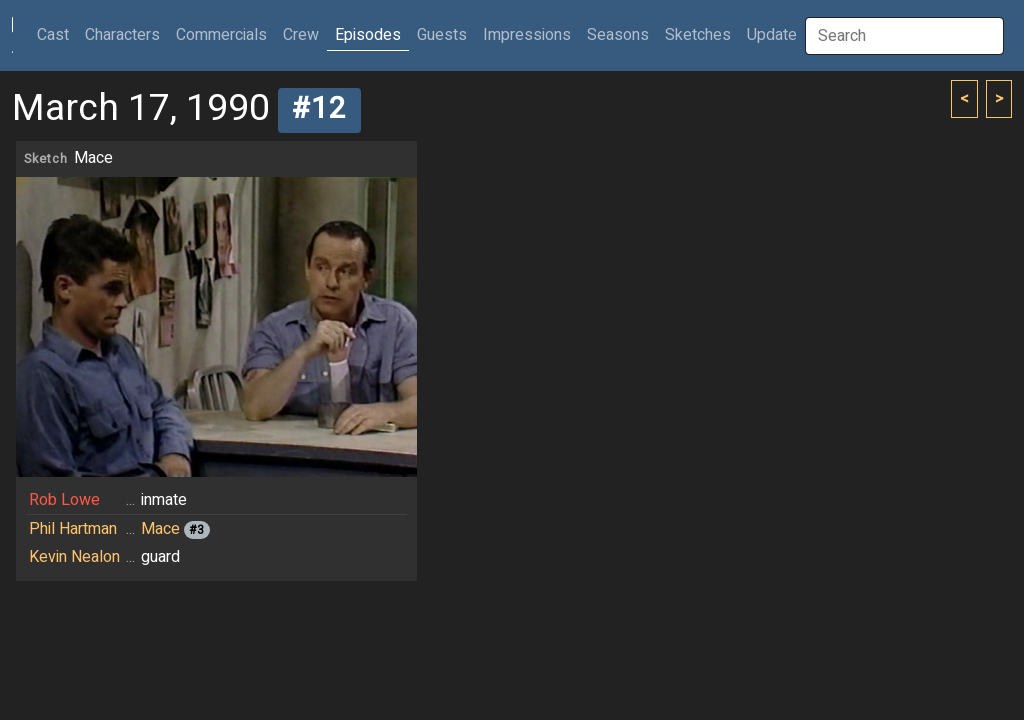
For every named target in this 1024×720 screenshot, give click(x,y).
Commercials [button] (221, 35)
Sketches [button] (698, 35)
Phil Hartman (73, 529)
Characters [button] (122, 35)
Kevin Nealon (74, 557)
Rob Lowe (64, 500)
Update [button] (772, 35)
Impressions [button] (527, 35)
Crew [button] (301, 35)
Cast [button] (57, 34)
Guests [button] (442, 35)
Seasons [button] (618, 35)
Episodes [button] (368, 35)
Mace (160, 529)
